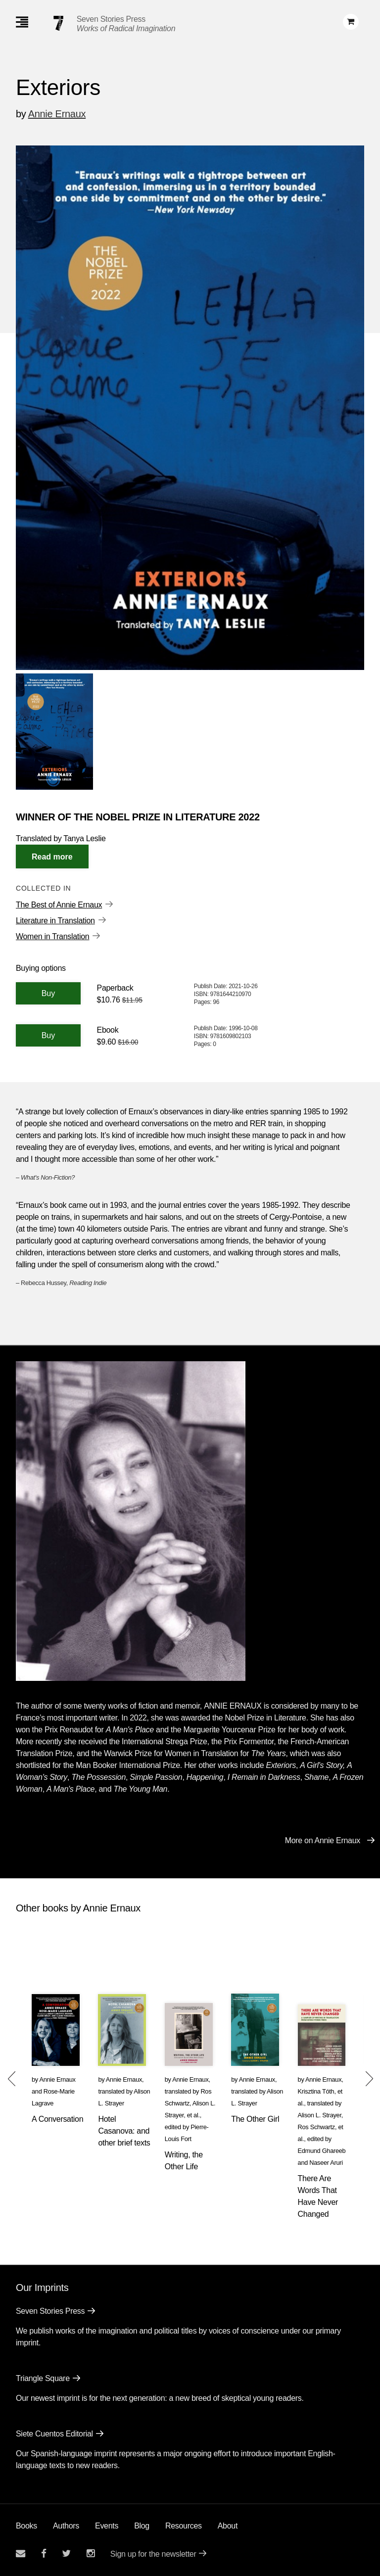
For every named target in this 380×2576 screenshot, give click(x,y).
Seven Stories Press (111, 19)
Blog (141, 2526)
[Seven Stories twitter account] (66, 2553)
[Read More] (52, 856)
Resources (183, 2526)
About (228, 2526)
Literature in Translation (55, 920)
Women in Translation (52, 936)
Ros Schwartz (316, 2127)
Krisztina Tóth (316, 2091)
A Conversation (57, 2119)
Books (26, 2526)
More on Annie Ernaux (322, 1840)
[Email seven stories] (20, 2553)
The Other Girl (255, 2119)
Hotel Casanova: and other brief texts (124, 2131)
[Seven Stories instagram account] (91, 2553)
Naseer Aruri (326, 2162)
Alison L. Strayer (319, 2115)
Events (106, 2526)
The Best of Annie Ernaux (59, 905)
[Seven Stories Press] (58, 23)
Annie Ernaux (57, 113)
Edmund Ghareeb (322, 2150)
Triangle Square (43, 2378)
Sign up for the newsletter (153, 2554)
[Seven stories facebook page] (44, 2553)
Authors (66, 2526)
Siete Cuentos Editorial (54, 2434)
